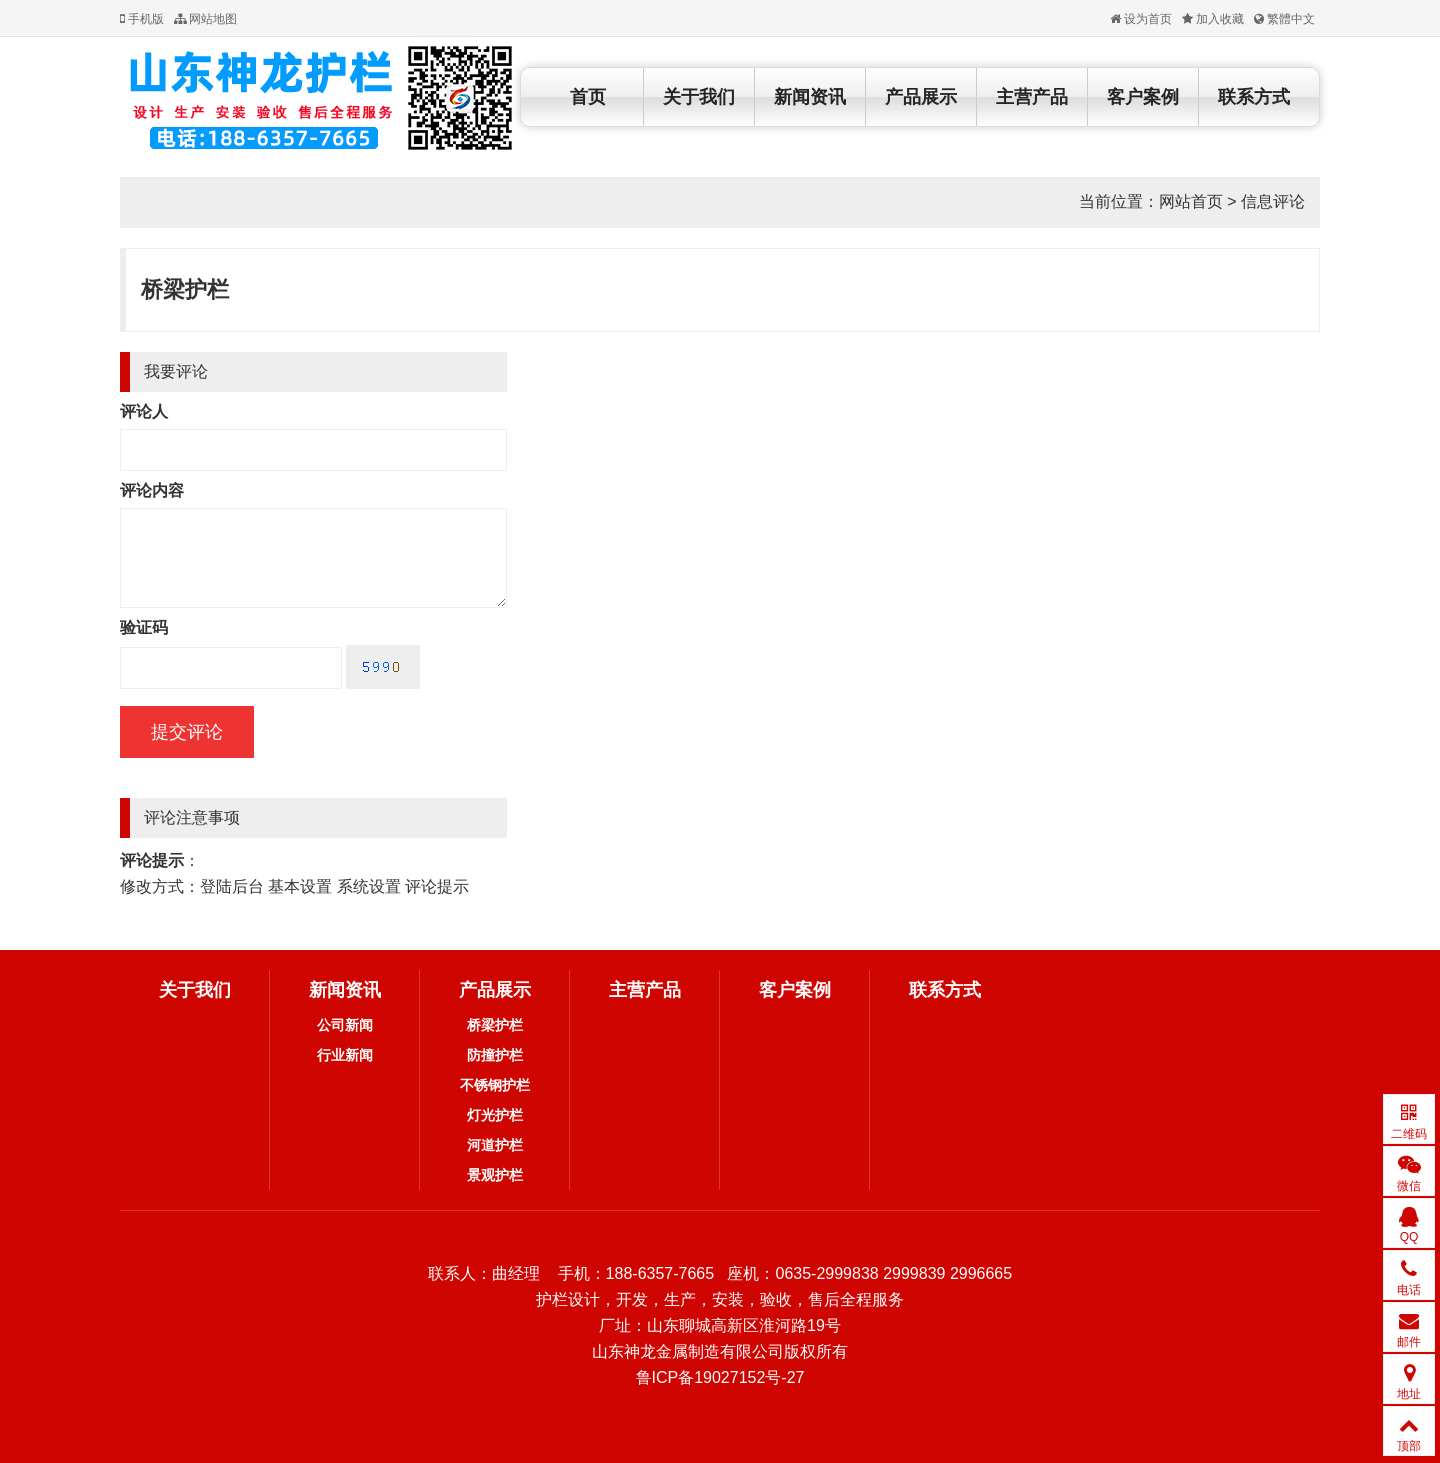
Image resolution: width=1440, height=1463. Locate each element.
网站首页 (1191, 201)
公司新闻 (345, 1025)
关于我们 (699, 97)
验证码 (144, 627)
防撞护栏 (495, 1055)
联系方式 (1254, 97)
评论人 (144, 411)
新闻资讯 (810, 97)
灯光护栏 (495, 1115)
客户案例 (1143, 97)
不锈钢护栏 (495, 1085)
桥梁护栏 (185, 289)
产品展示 (921, 97)
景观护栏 (495, 1175)
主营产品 (1032, 97)
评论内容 (152, 490)
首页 (588, 97)
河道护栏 (495, 1145)
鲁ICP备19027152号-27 (720, 1377)
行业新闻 (345, 1055)
